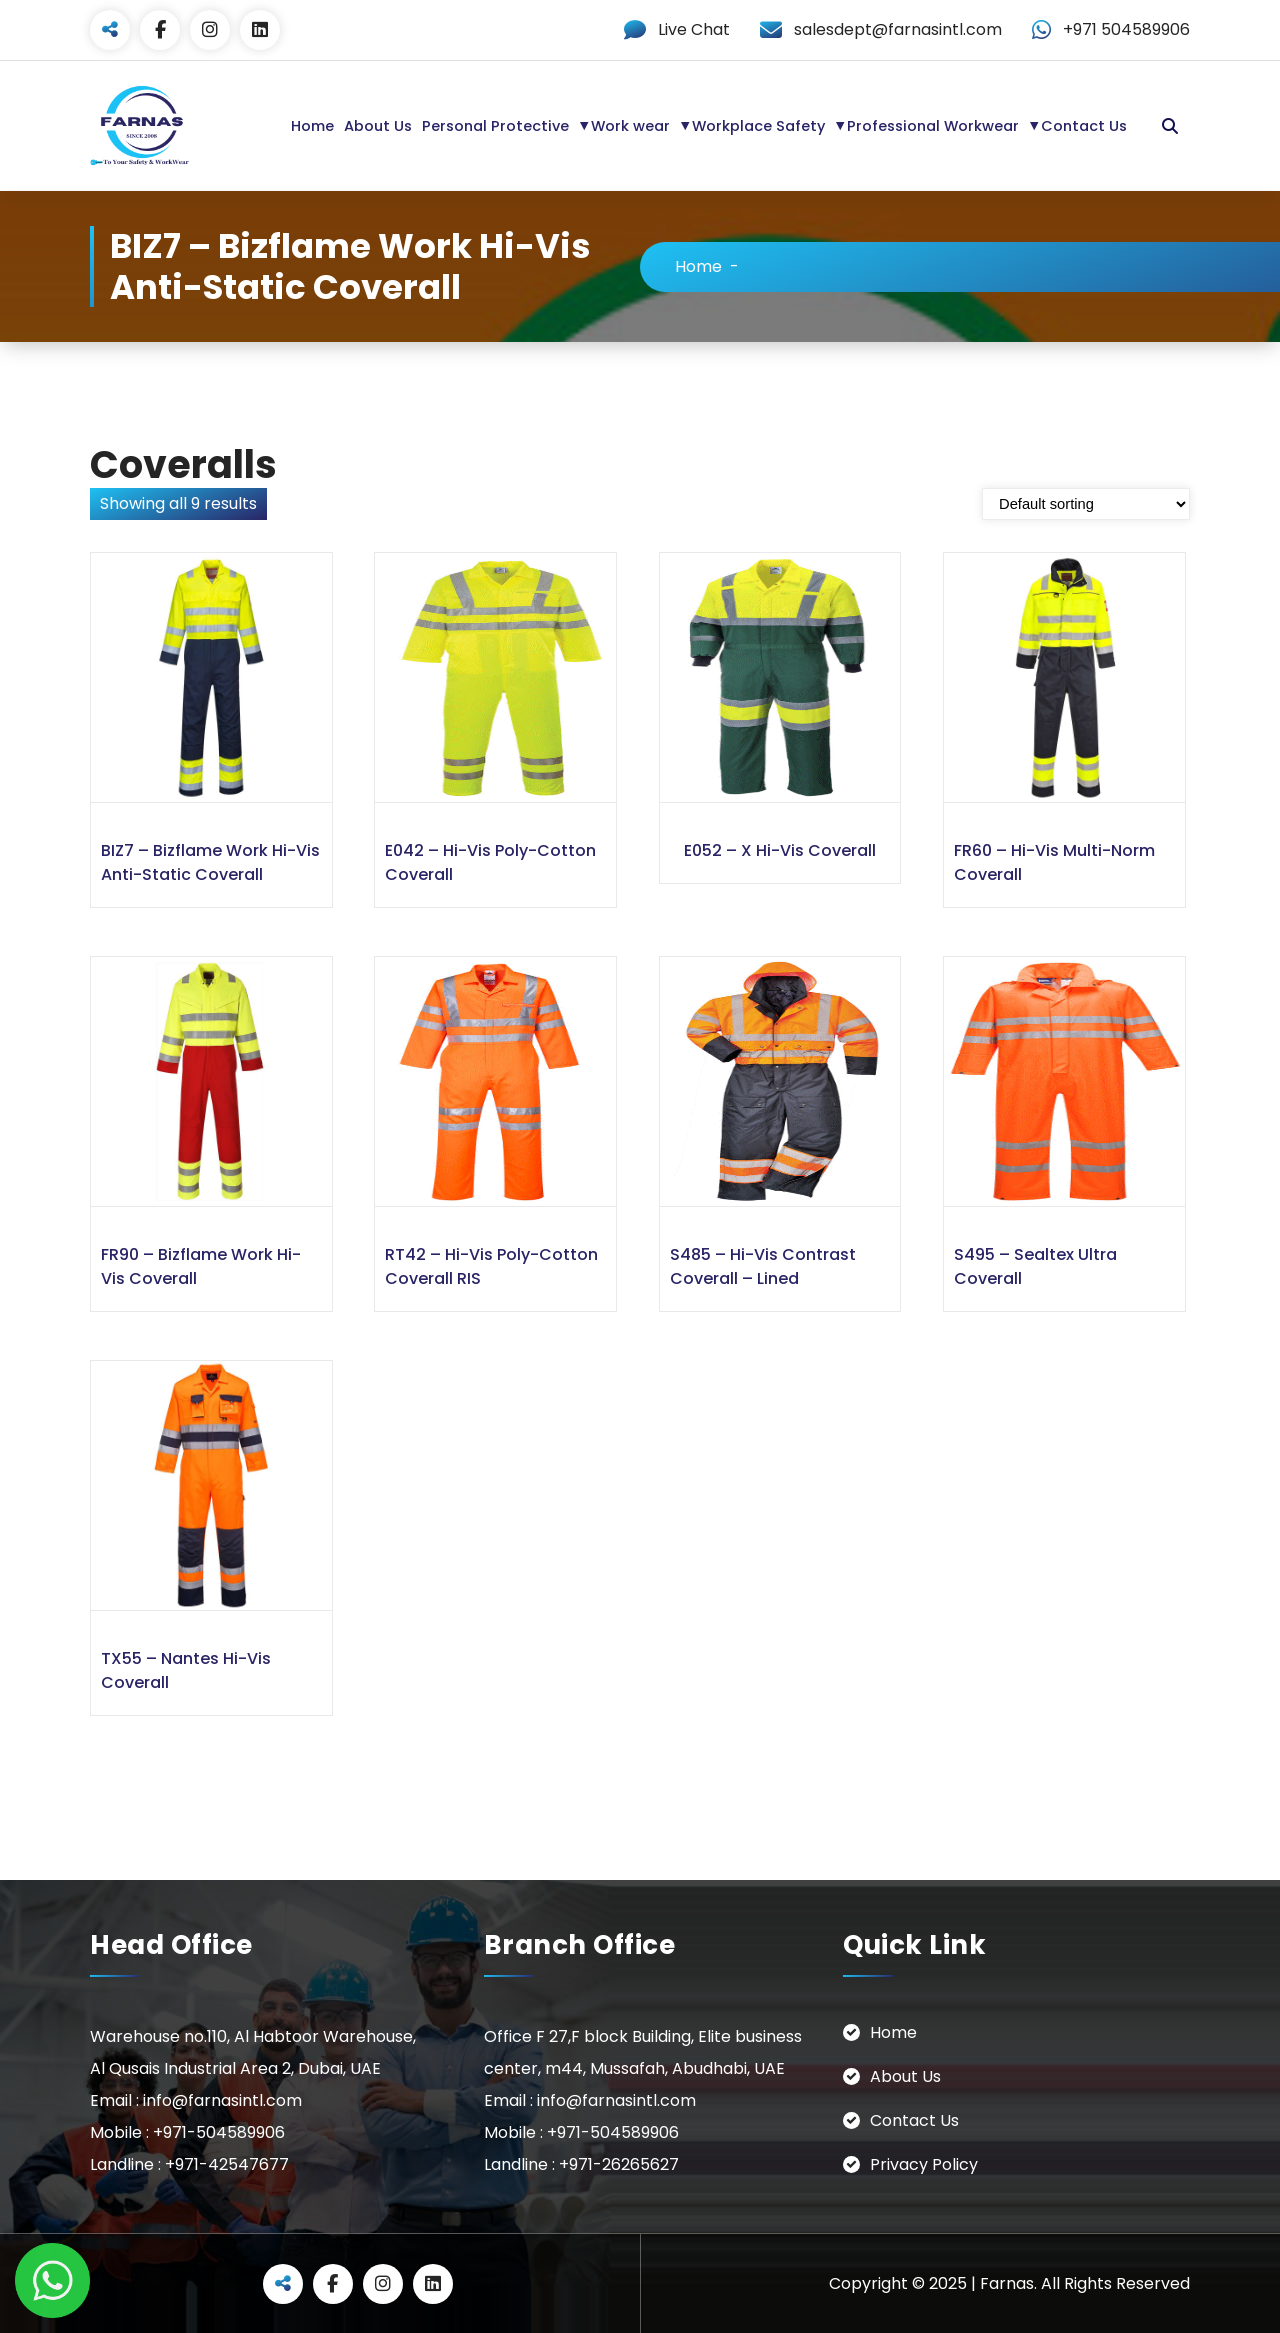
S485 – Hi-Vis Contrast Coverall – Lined (763, 1265)
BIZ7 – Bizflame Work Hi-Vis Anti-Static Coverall (210, 861)
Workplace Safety (758, 126)
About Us (378, 126)
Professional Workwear (933, 126)
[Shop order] (1086, 503)
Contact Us (1084, 126)
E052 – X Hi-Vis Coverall (780, 849)
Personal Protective (495, 126)
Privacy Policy (924, 2163)
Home (312, 126)
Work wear (630, 126)
